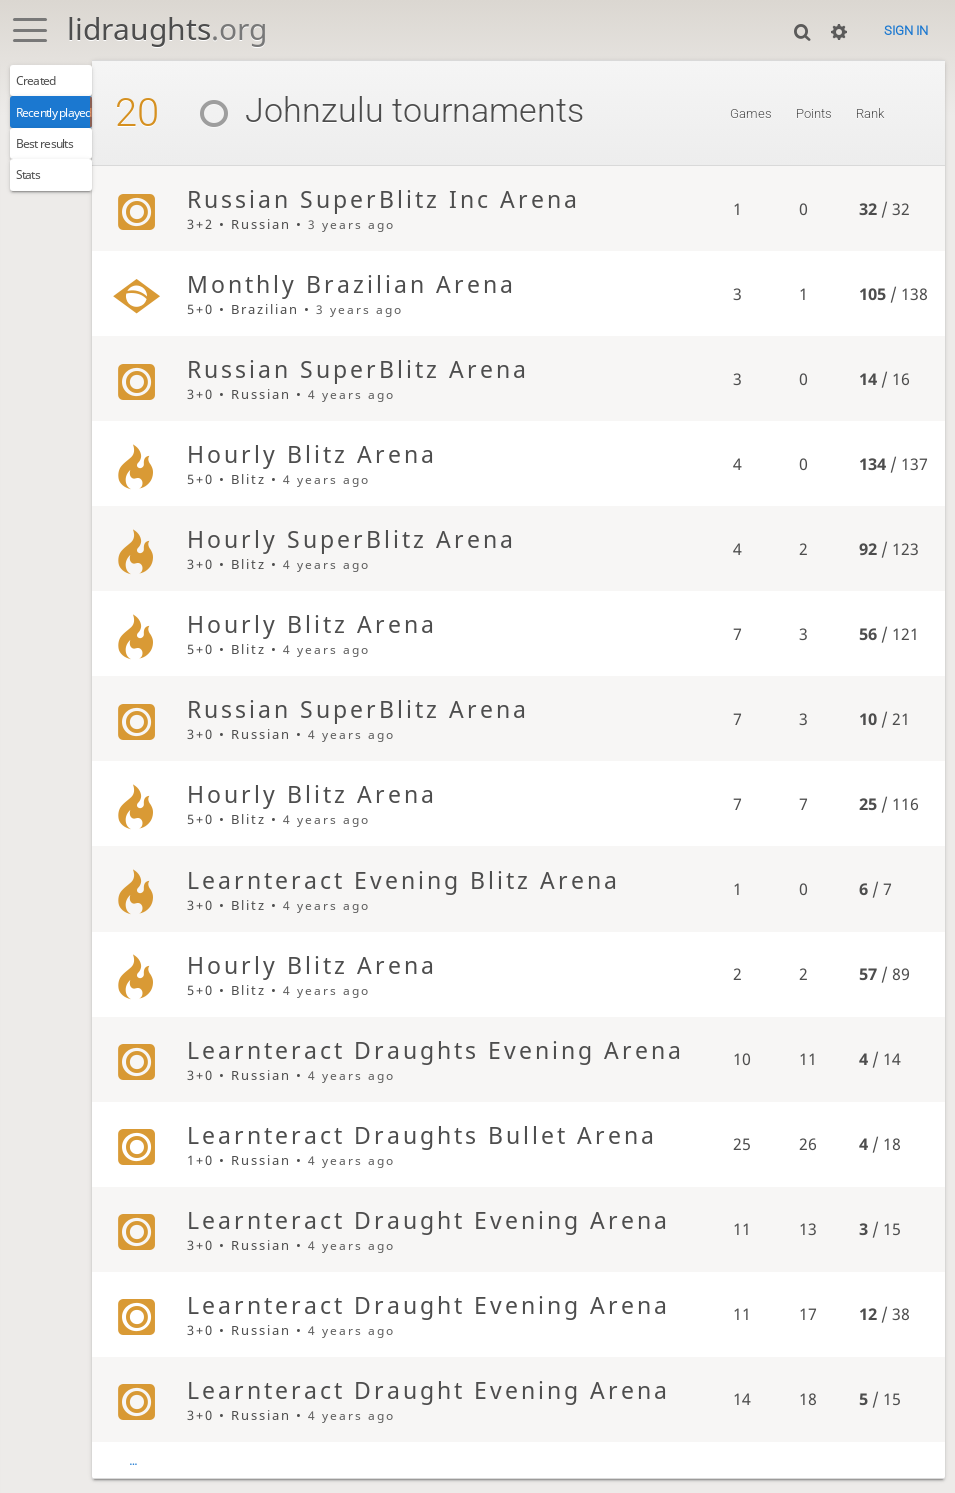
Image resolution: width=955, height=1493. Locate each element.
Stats (35, 194)
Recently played (67, 120)
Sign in (906, 30)
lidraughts (167, 28)
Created (43, 83)
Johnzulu (325, 110)
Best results (54, 157)
